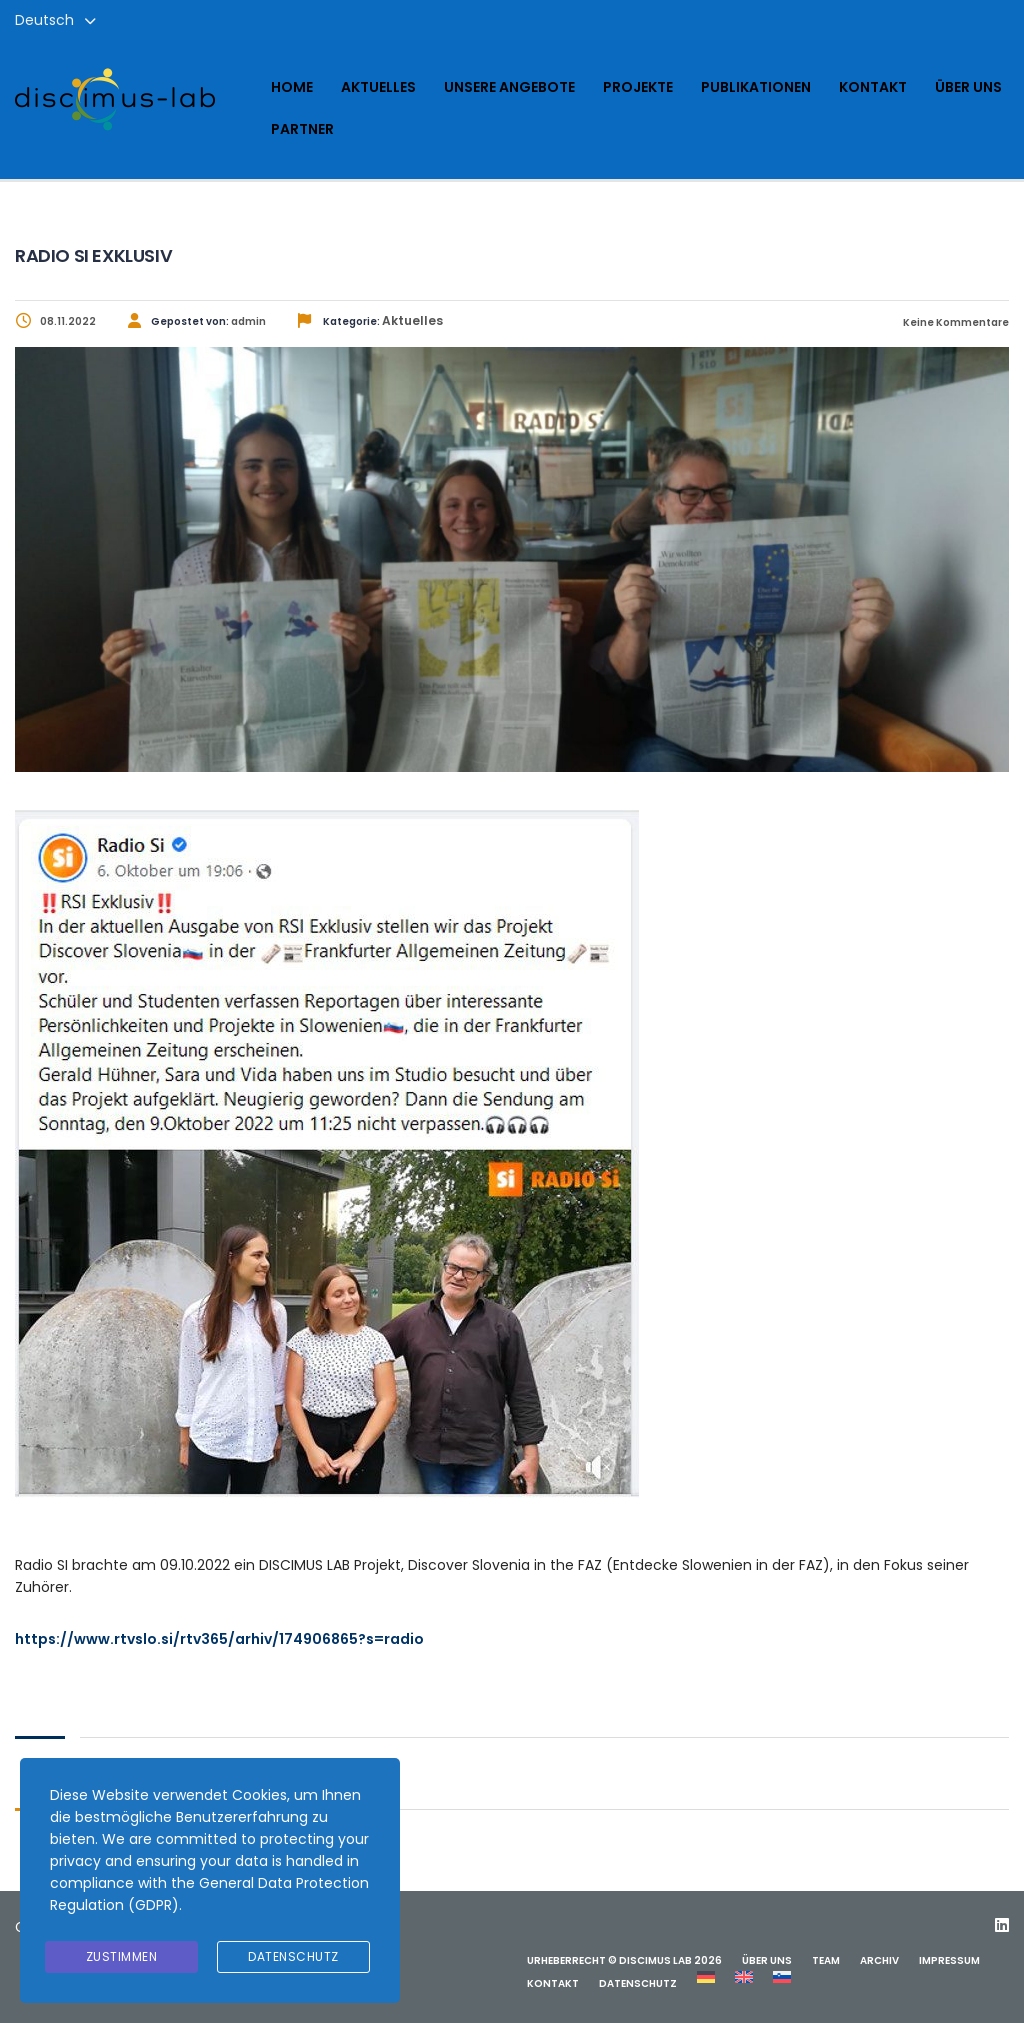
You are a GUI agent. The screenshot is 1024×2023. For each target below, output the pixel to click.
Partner (302, 129)
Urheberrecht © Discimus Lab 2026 (624, 1960)
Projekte (638, 87)
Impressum (949, 1960)
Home (292, 87)
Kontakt (873, 87)
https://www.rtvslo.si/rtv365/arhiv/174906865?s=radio (219, 1639)
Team (826, 1960)
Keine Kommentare (955, 322)
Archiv (879, 1960)
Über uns (968, 87)
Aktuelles (378, 87)
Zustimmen (122, 1956)
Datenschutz (638, 1983)
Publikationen (756, 87)
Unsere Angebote (509, 87)
